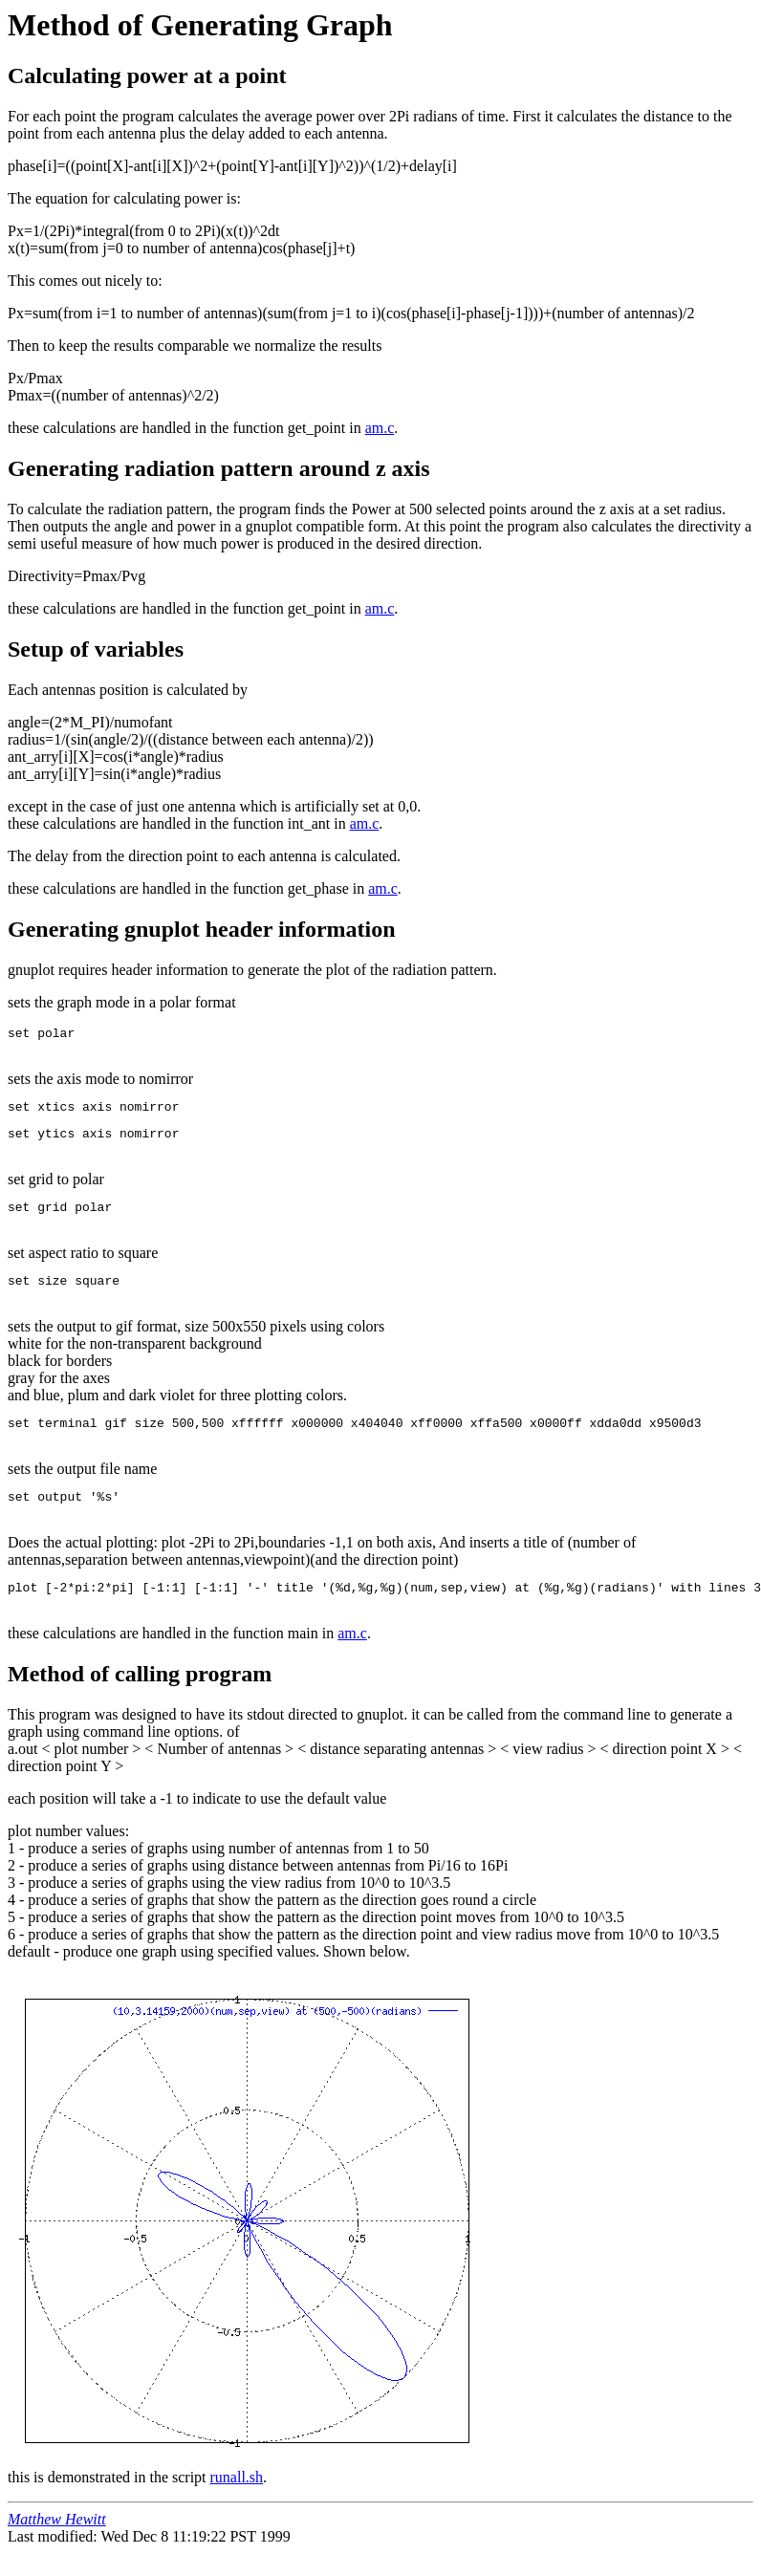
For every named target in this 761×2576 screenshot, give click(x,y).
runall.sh (237, 2500)
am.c (380, 428)
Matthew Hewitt (57, 2542)
